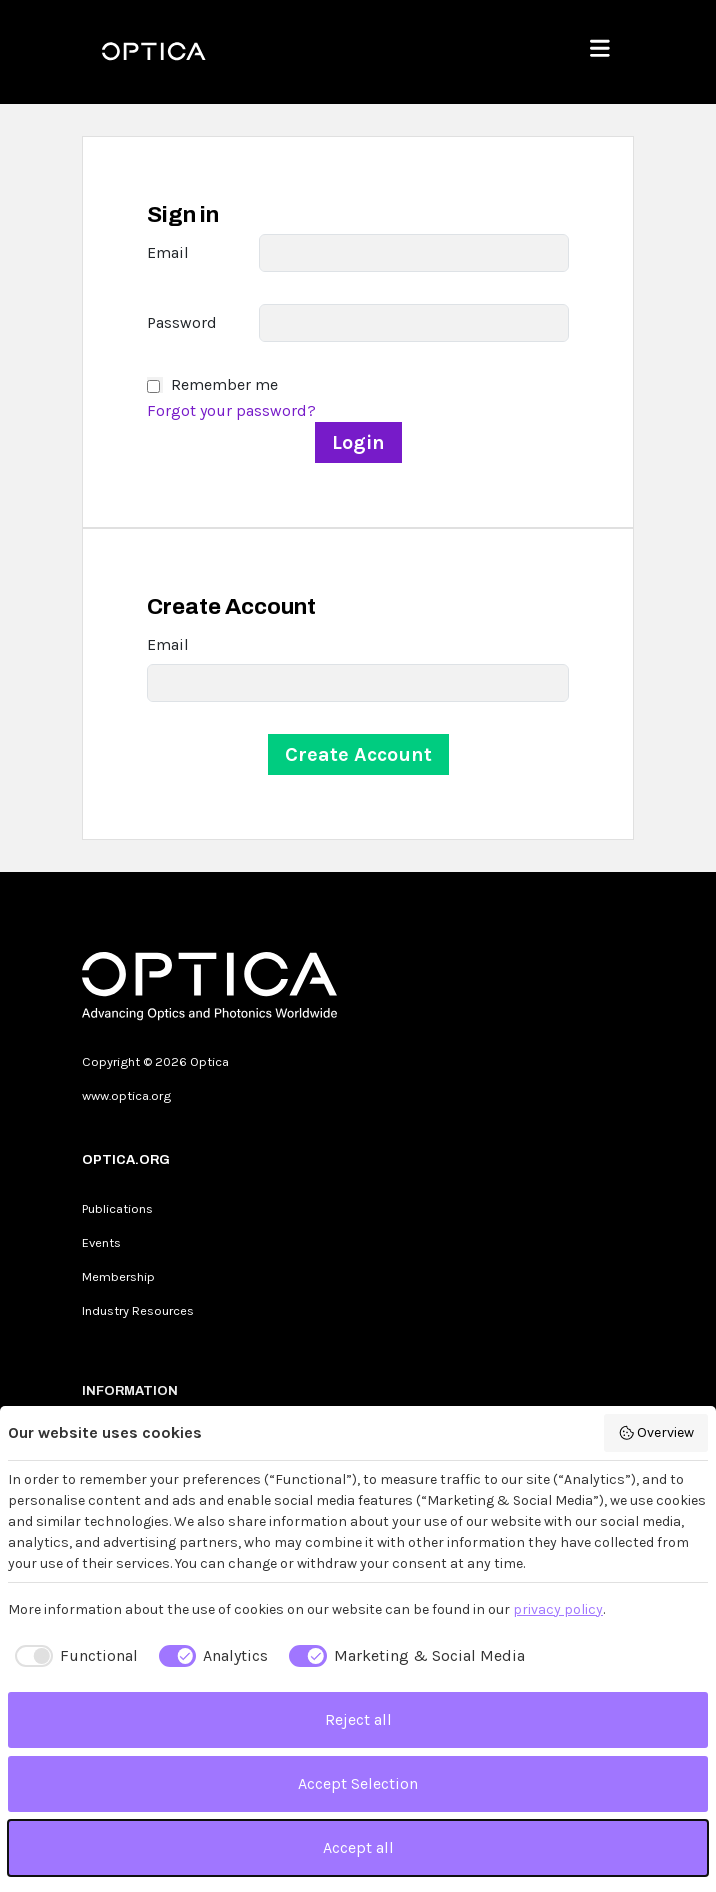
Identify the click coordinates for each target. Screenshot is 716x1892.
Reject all (358, 1719)
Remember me (224, 384)
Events (101, 1242)
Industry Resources (138, 1310)
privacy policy (558, 1609)
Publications (117, 1208)
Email (168, 252)
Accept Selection (358, 1783)
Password (182, 322)
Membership (118, 1276)
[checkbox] (73, 1656)
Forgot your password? (231, 410)
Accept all (358, 1847)
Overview (656, 1433)
